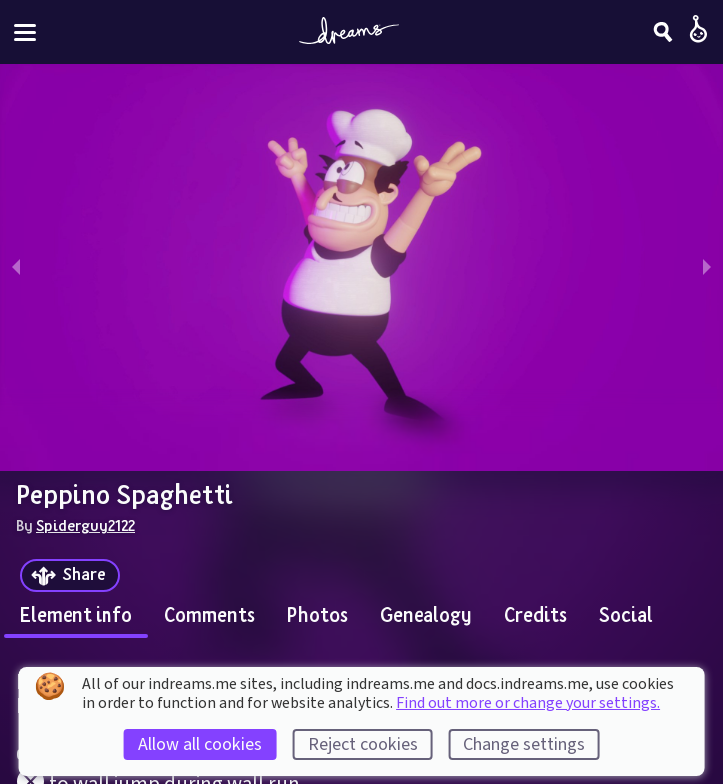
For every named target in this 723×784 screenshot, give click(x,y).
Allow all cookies (200, 744)
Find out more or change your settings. (528, 703)
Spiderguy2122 (85, 525)
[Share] (70, 575)
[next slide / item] (707, 267)
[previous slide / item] (16, 267)
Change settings (524, 744)
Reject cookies (363, 744)
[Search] (663, 32)
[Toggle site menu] (25, 32)
